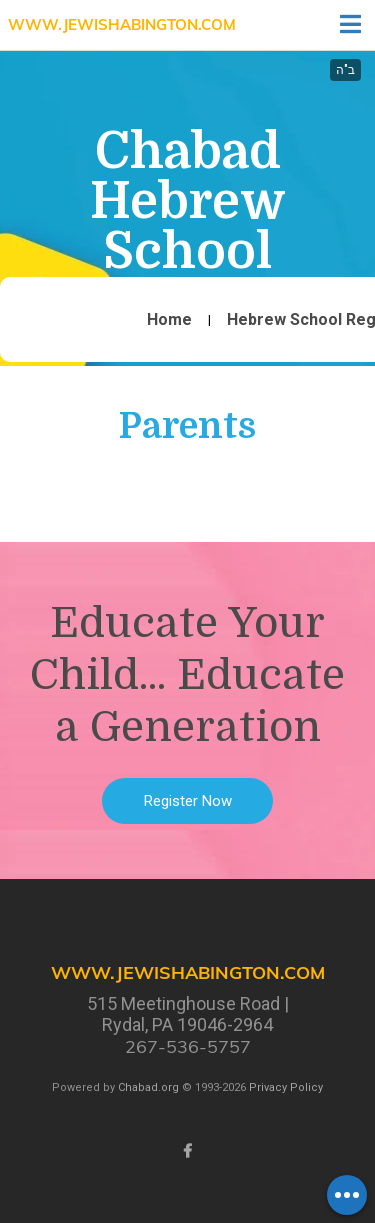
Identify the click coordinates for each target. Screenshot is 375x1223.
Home (169, 320)
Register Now (188, 801)
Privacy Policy (286, 1087)
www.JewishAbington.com (122, 24)
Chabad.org (148, 1087)
